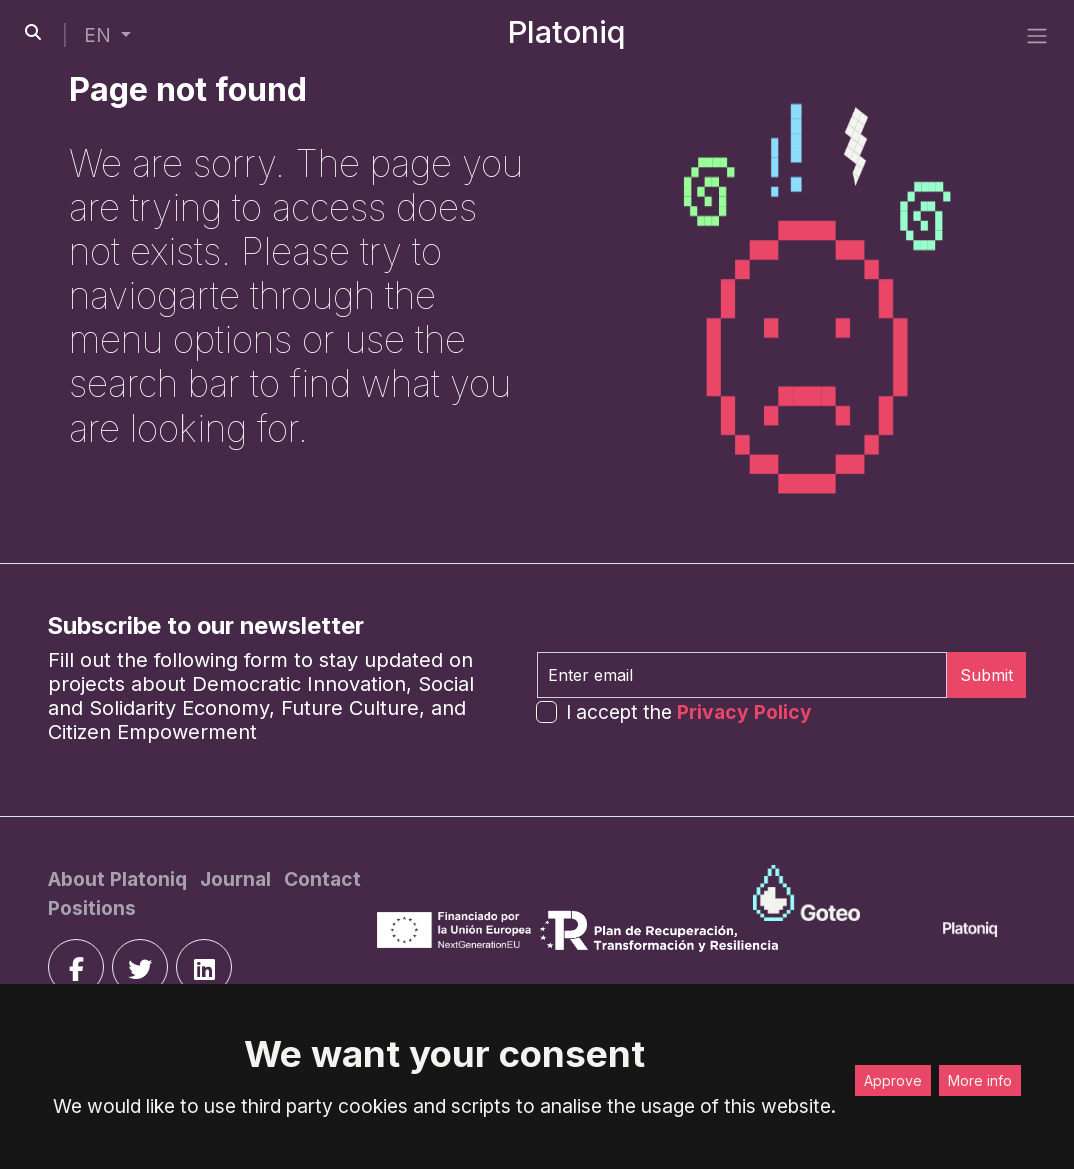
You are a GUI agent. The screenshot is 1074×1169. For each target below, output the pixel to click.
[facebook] (76, 967)
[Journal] (238, 879)
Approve (893, 1080)
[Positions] (92, 908)
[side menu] (1037, 36)
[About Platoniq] (120, 879)
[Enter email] (742, 675)
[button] (107, 35)
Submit (986, 675)
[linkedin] (204, 967)
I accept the (689, 712)
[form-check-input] (546, 711)
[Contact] (322, 879)
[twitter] (140, 967)
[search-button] (33, 32)
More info (980, 1080)
